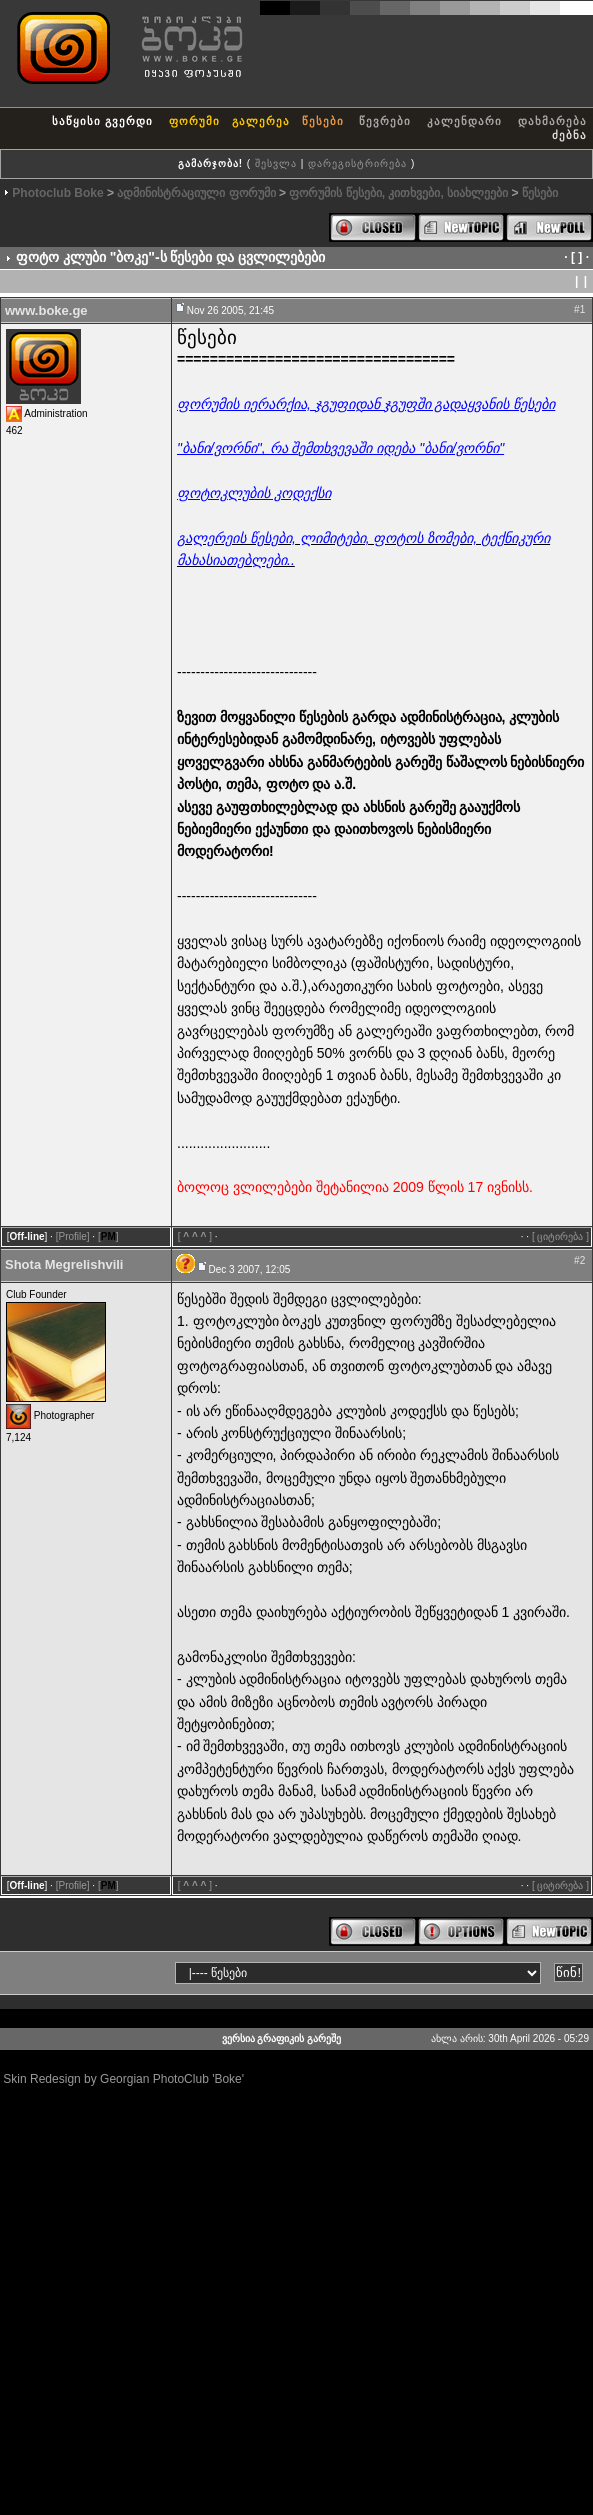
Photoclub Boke (57, 193)
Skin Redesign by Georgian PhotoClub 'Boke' (123, 2079)
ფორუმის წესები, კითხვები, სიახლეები (398, 193)
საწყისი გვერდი (102, 121)
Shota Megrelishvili (64, 1264)
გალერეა (261, 121)
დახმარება (552, 121)
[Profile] (73, 1236)
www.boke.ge (46, 310)
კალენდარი (464, 121)
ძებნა (569, 135)
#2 (579, 1260)
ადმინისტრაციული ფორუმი (196, 193)
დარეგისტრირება (357, 163)
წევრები (385, 121)
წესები (323, 121)
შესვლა (276, 163)
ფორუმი (194, 121)
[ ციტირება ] (560, 1236)
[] (108, 1236)
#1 (579, 309)
